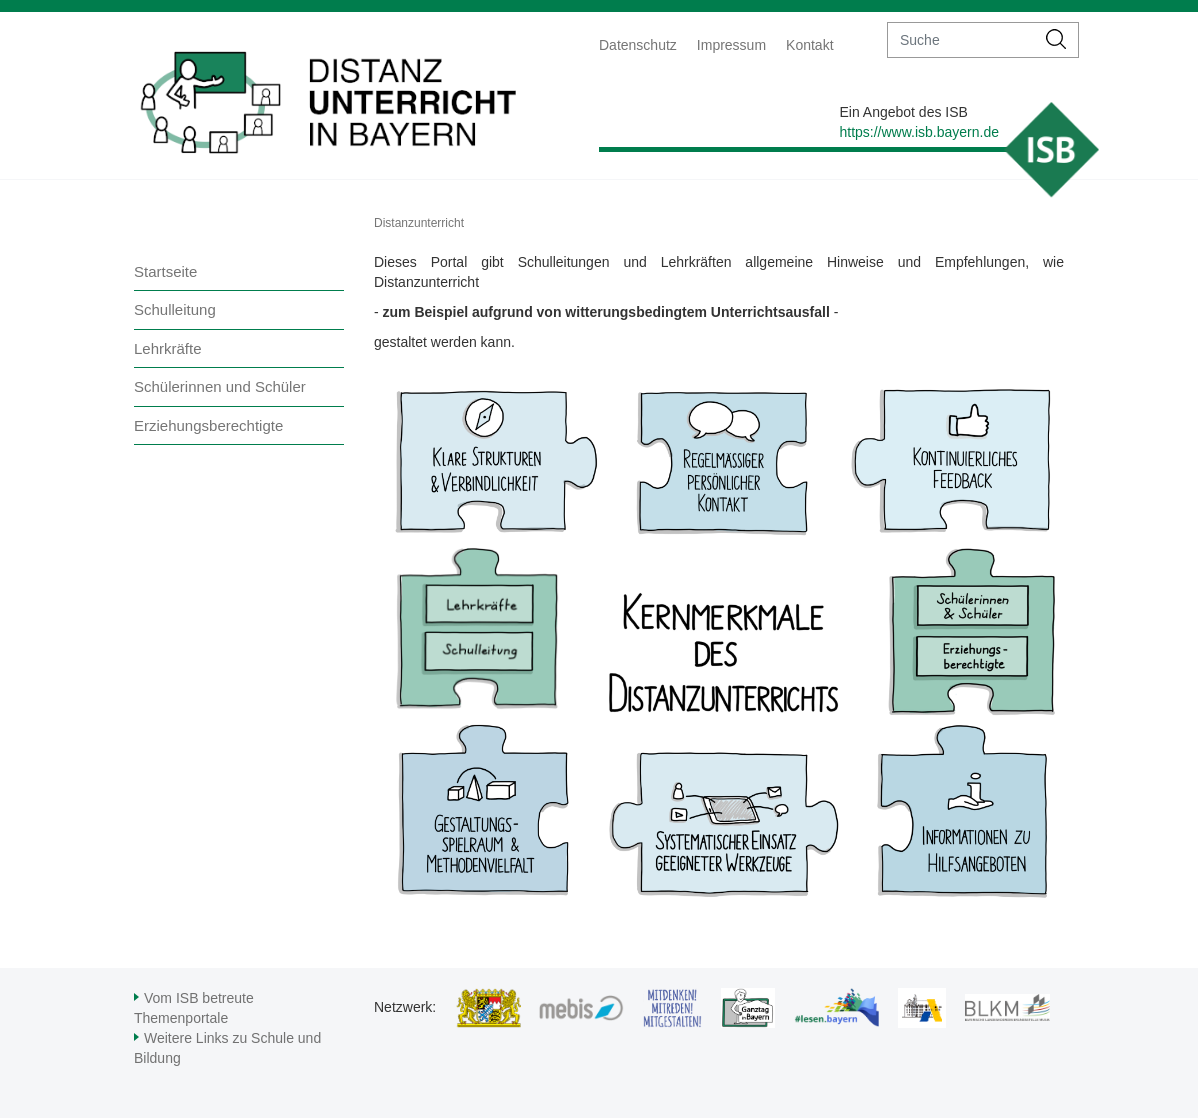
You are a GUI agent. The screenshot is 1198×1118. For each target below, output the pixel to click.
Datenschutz (638, 45)
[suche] (961, 40)
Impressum (731, 45)
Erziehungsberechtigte (208, 425)
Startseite (165, 271)
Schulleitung (175, 309)
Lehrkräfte (168, 348)
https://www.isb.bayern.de (919, 132)
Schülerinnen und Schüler (220, 386)
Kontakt (809, 45)
